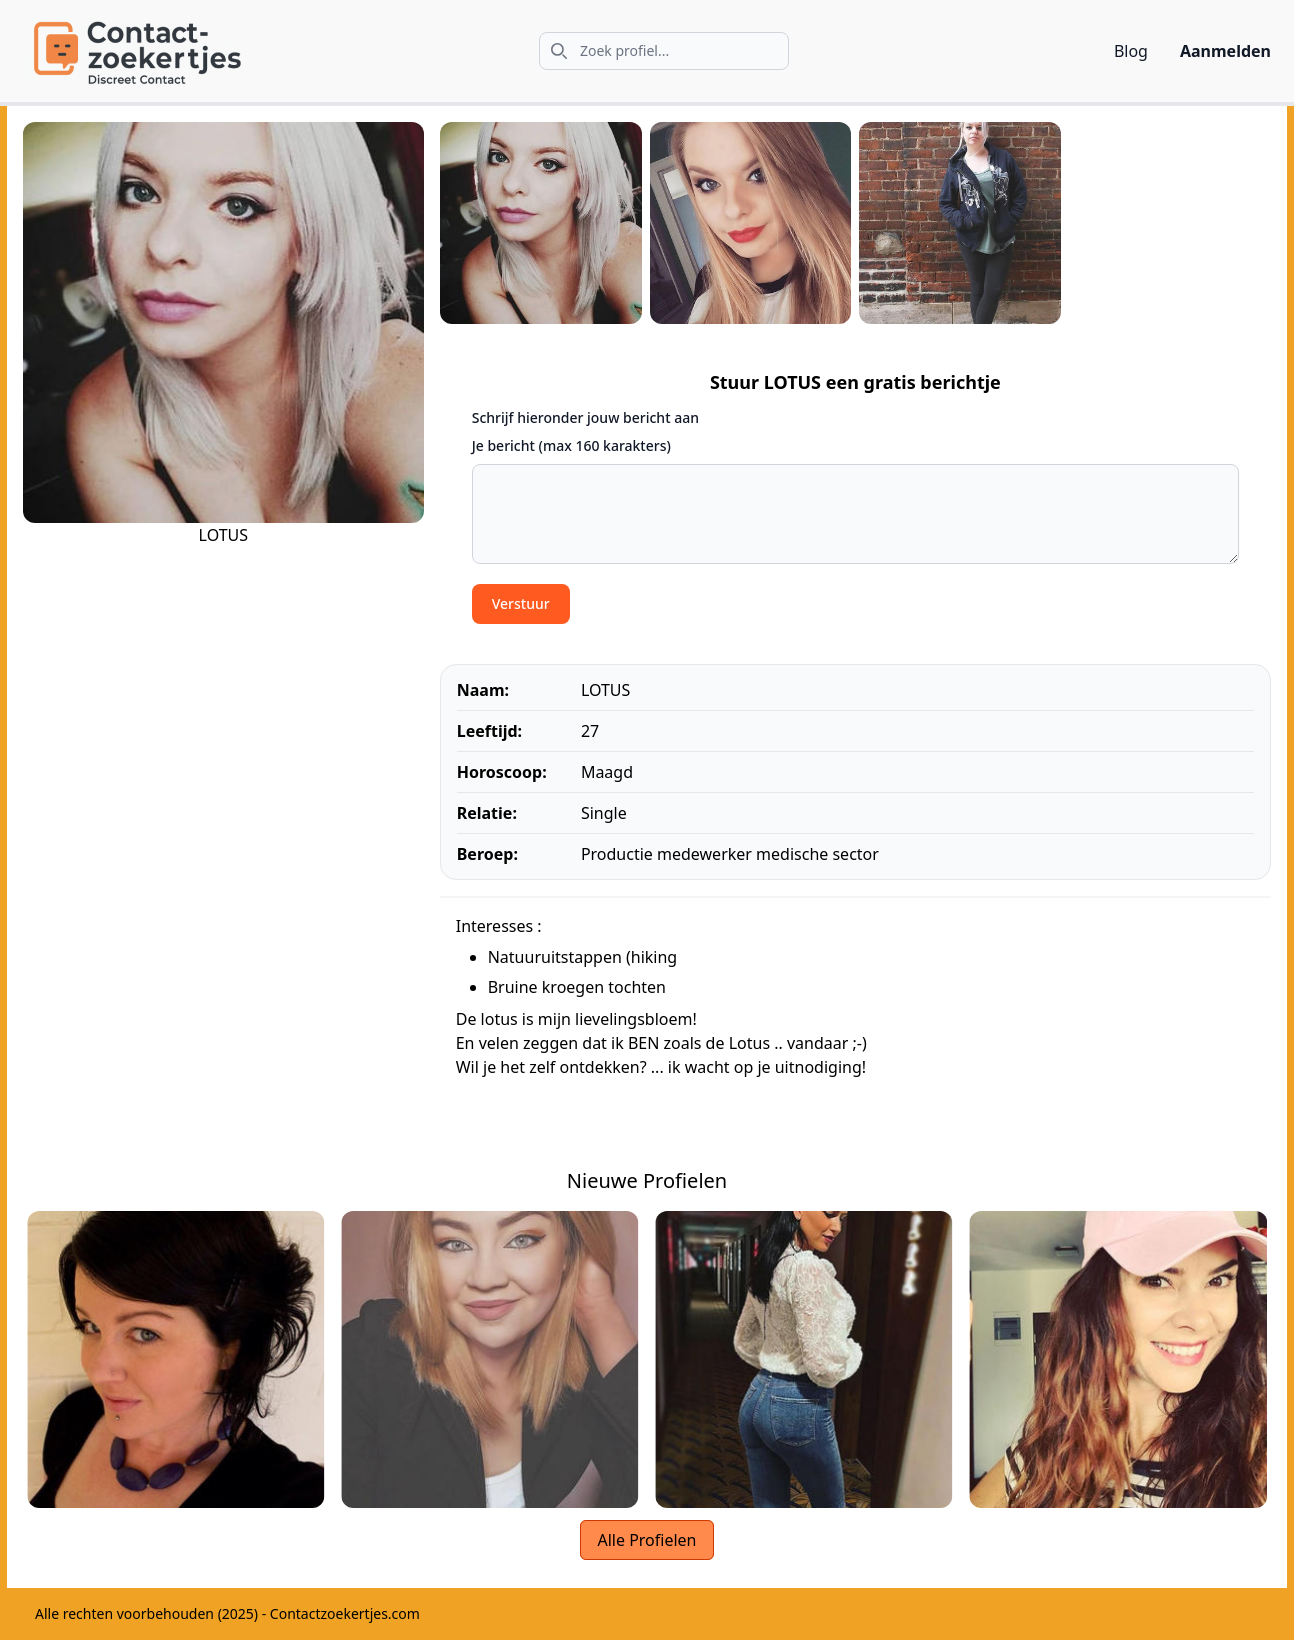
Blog (1131, 51)
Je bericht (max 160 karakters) (571, 445)
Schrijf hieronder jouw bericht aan (585, 417)
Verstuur (521, 603)
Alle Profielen (646, 1540)
